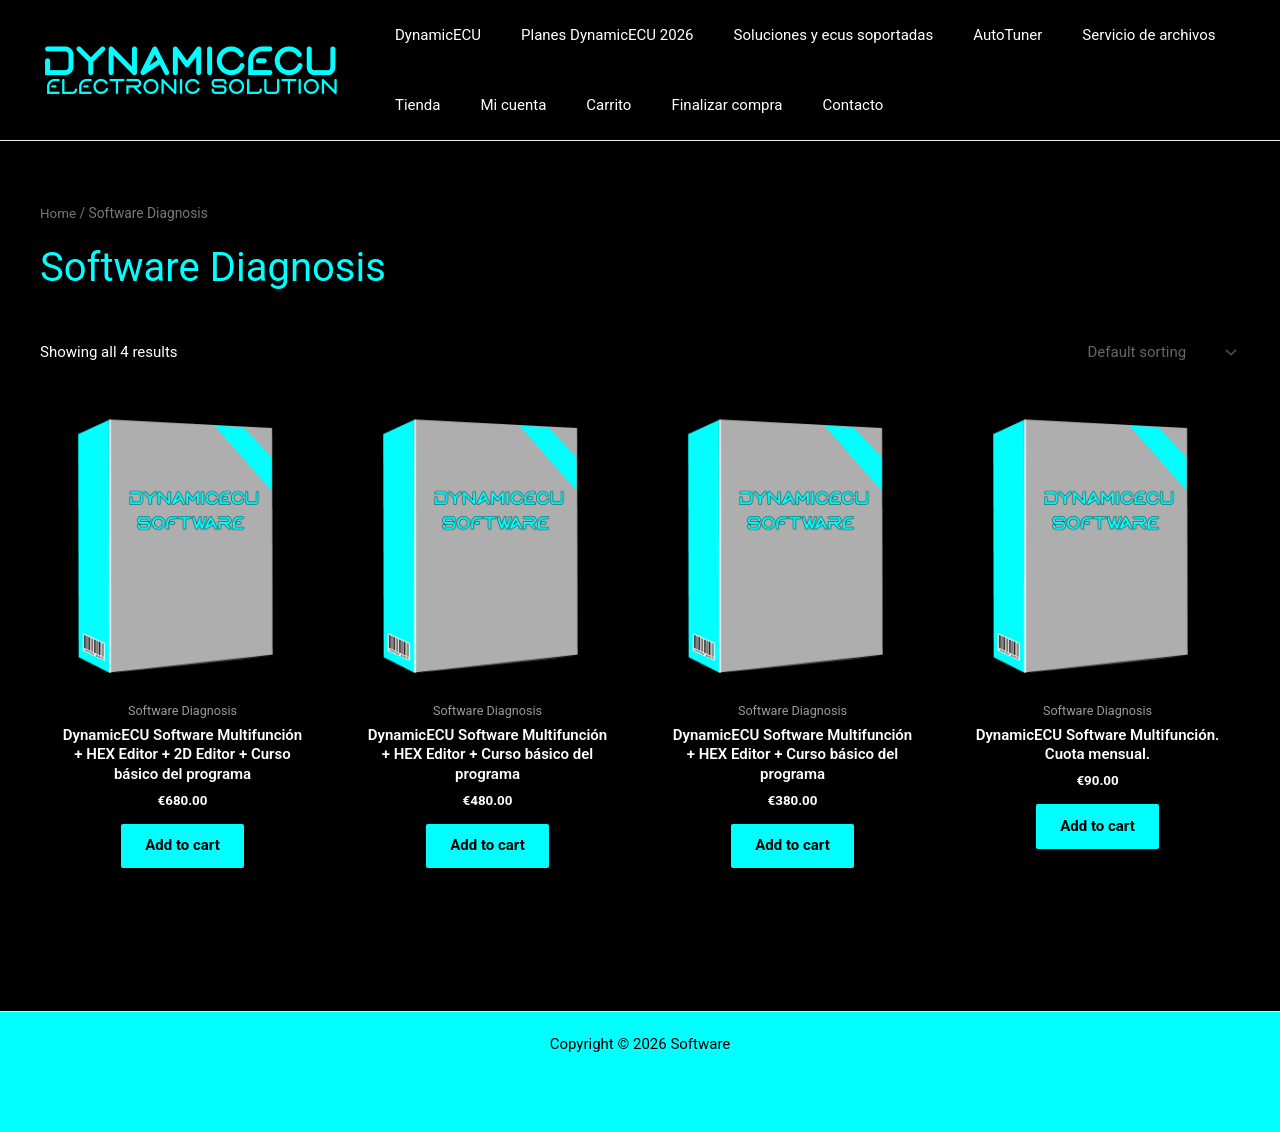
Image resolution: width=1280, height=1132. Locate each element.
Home (58, 213)
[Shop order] (1160, 352)
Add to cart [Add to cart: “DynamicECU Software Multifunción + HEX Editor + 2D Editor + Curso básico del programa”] (182, 848)
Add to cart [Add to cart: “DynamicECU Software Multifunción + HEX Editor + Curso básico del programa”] (487, 848)
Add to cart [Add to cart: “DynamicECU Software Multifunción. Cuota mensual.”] (1097, 828)
